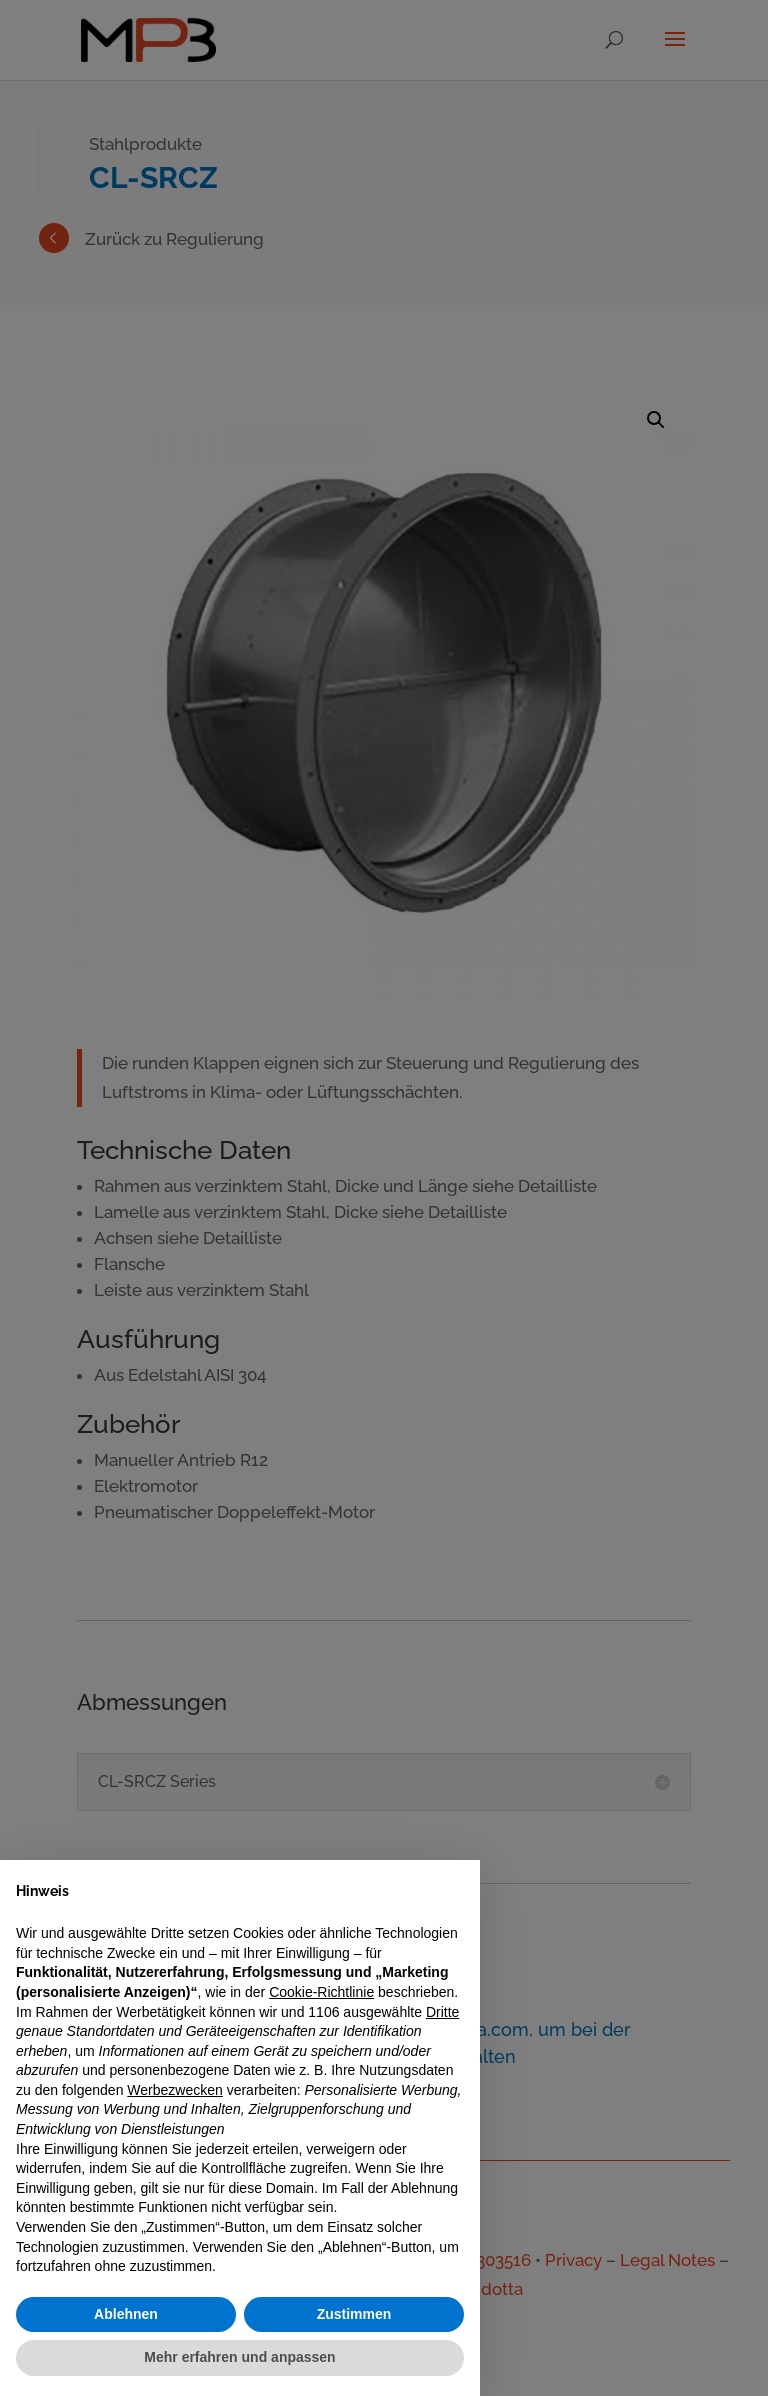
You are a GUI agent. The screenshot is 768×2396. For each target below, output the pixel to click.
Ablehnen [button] (126, 2314)
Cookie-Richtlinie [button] (321, 1992)
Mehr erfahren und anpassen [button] (239, 2357)
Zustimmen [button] (354, 2314)
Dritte (442, 2012)
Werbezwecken (174, 2090)
